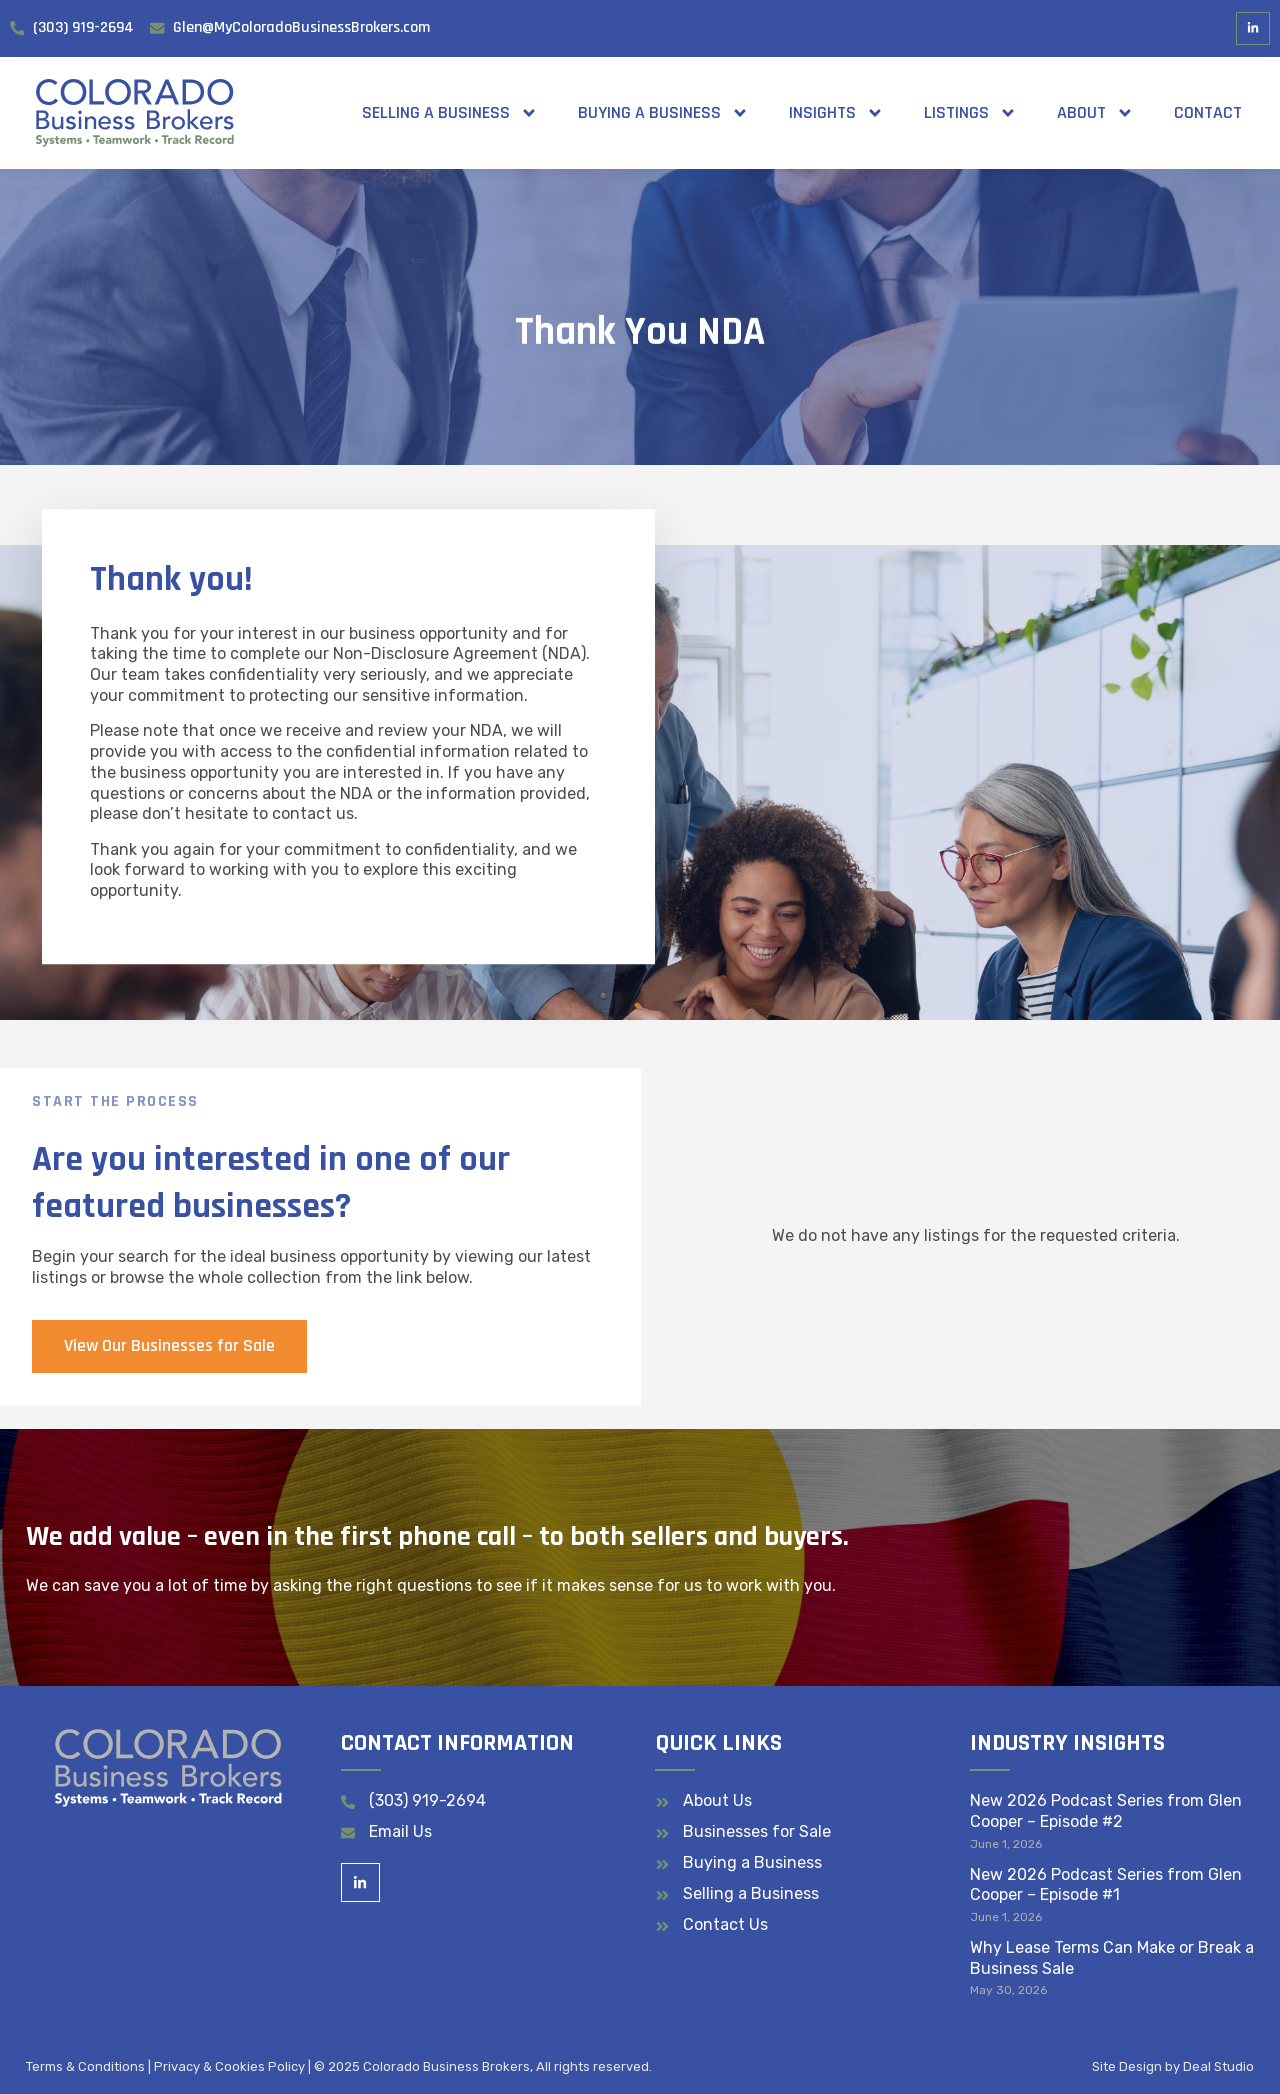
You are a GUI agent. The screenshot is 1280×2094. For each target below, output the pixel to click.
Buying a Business (663, 113)
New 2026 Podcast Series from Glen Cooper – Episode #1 (1106, 1885)
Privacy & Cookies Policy (229, 2066)
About (1095, 113)
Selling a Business (450, 113)
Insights (836, 113)
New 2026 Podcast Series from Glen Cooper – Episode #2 (1106, 1811)
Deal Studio (1218, 2066)
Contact (1208, 112)
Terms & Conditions (85, 2066)
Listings (970, 113)
